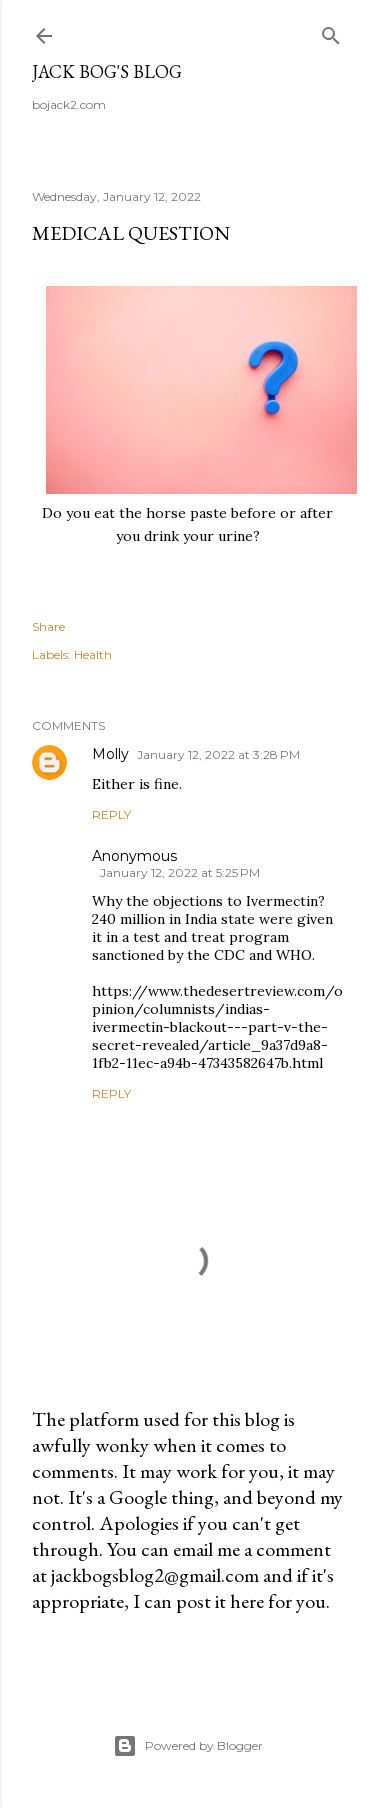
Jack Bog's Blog (107, 71)
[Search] (331, 31)
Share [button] (48, 626)
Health (93, 654)
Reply (111, 814)
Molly (110, 754)
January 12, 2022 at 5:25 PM (180, 872)
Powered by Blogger (188, 1746)
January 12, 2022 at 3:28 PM (218, 754)
